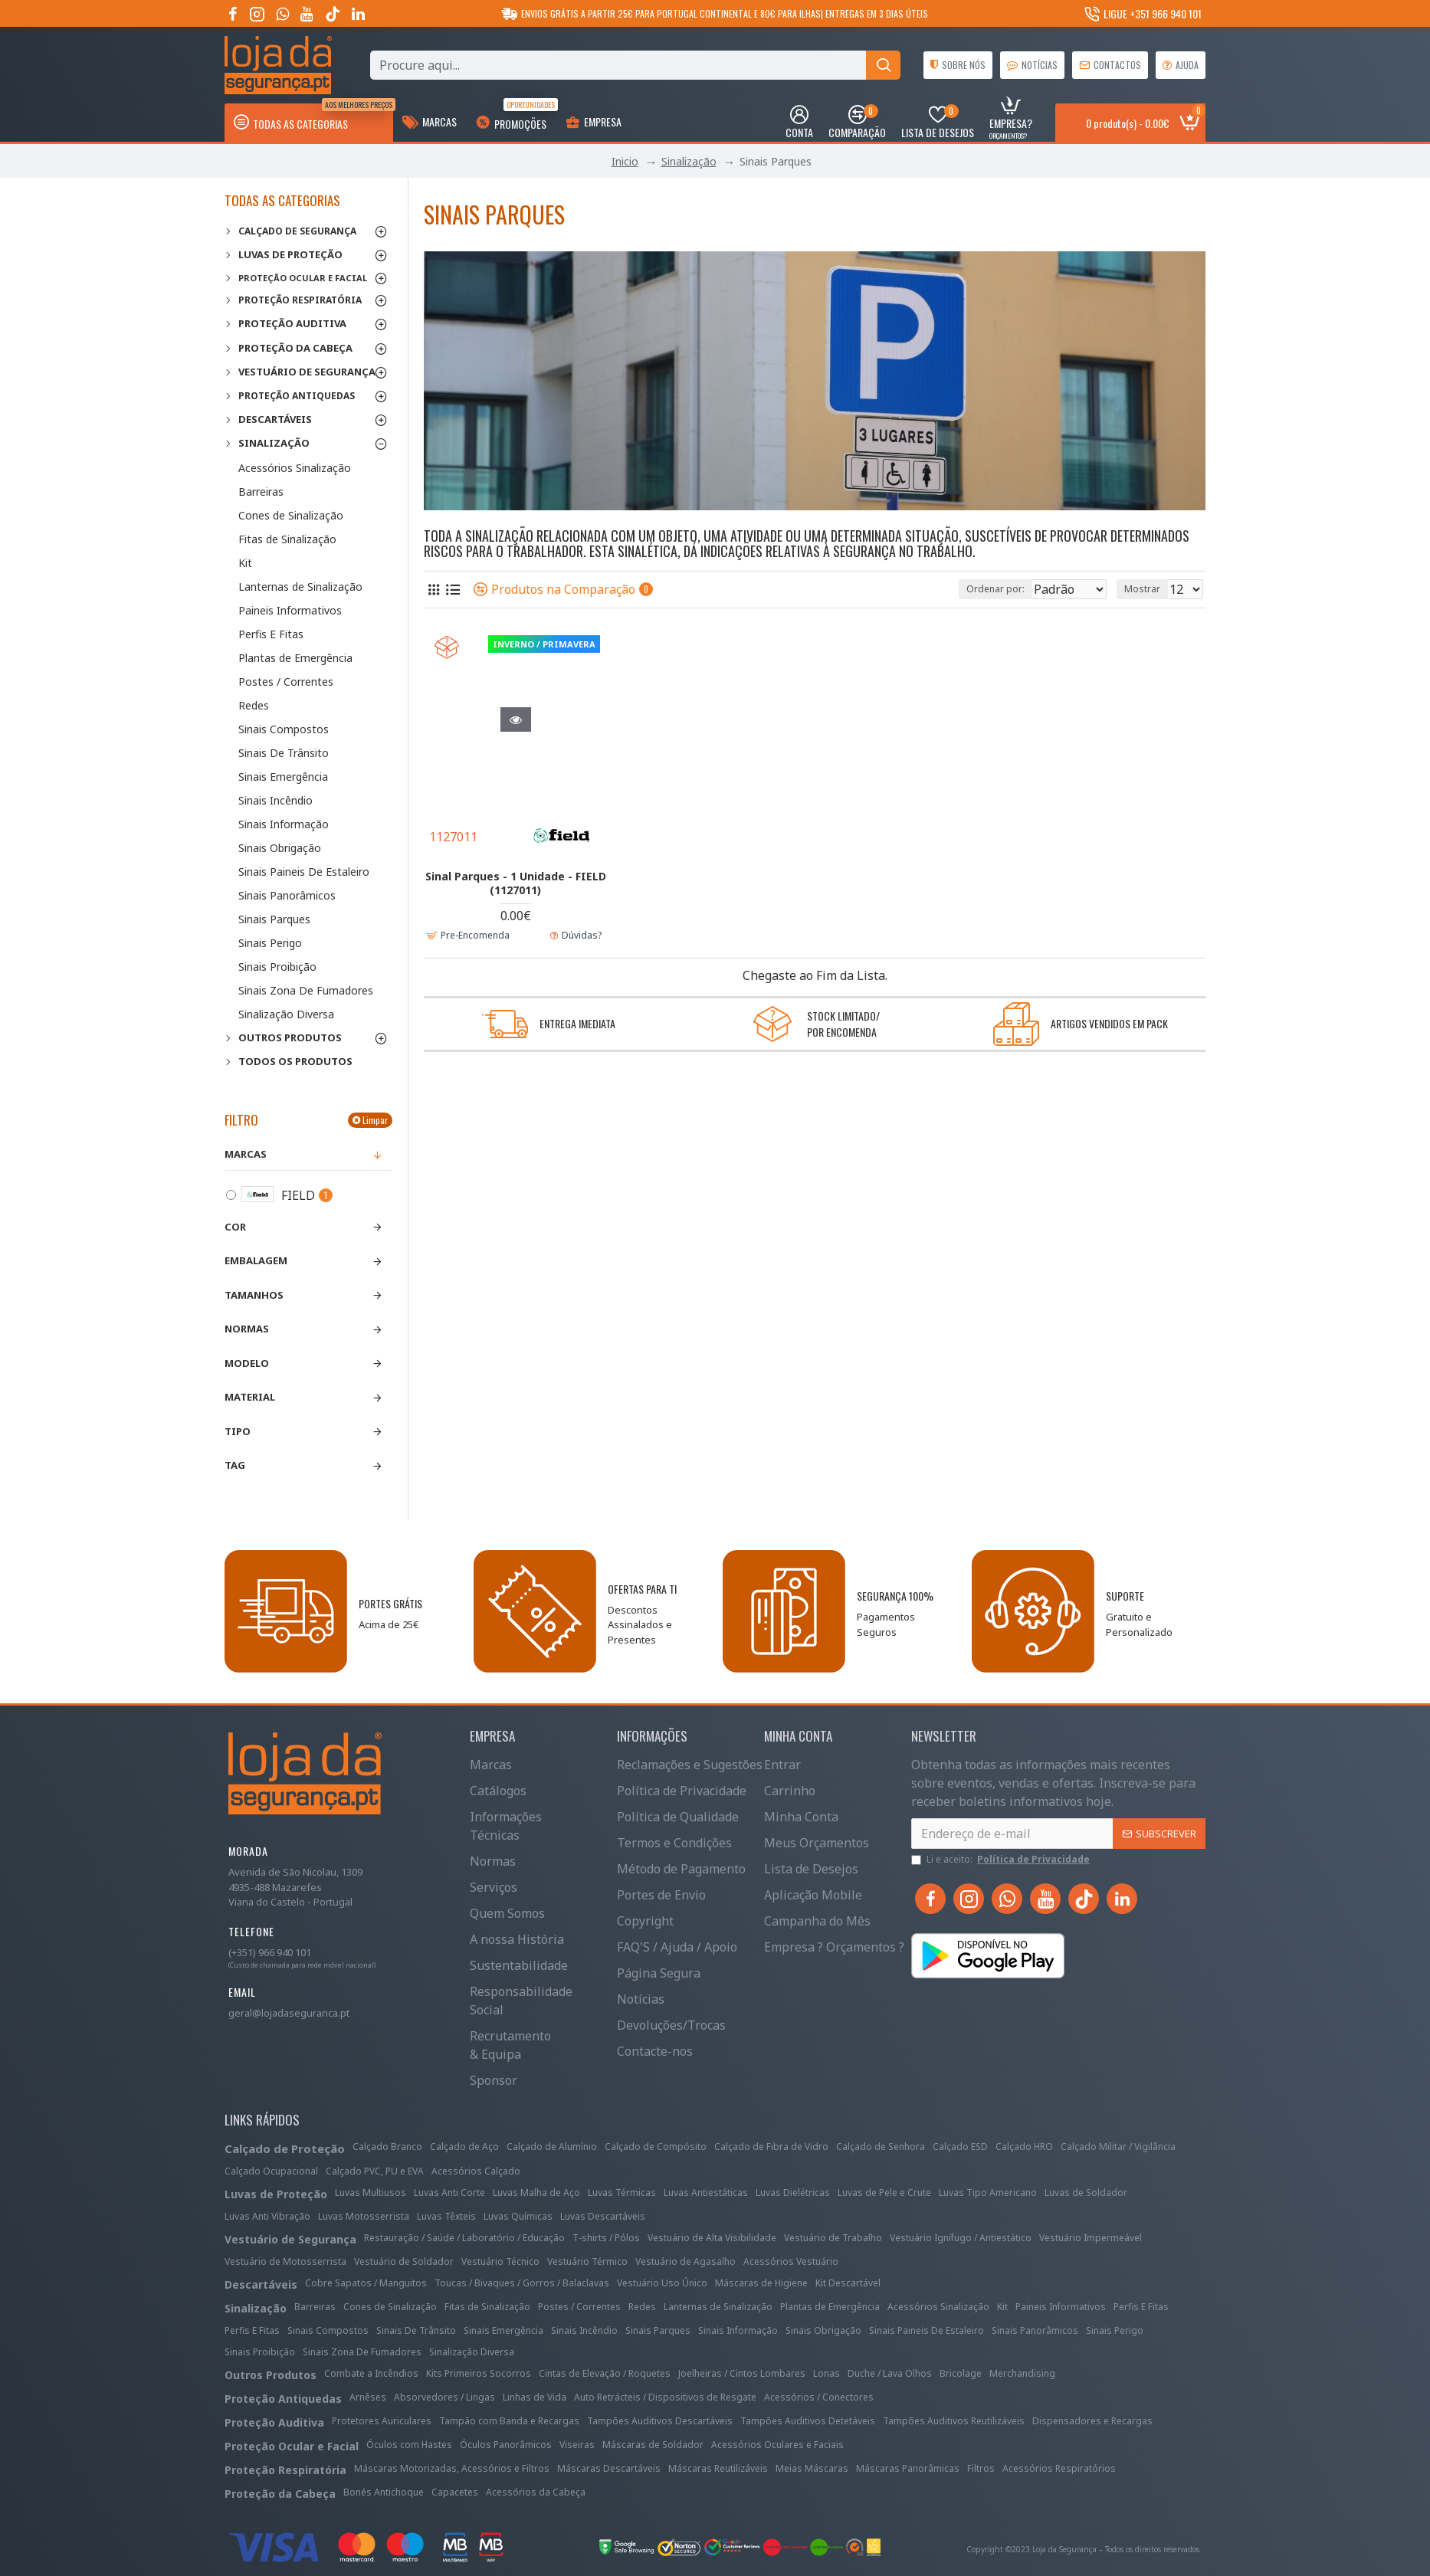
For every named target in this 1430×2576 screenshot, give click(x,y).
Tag (235, 1465)
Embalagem (256, 1260)
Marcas (246, 1154)
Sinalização (689, 161)
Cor (235, 1227)
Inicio (625, 161)
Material (250, 1397)
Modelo (247, 1363)
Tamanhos (254, 1295)
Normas (247, 1329)
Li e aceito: (1001, 1859)
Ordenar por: (962, 588)
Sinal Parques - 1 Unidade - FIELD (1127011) (515, 882)
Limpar (375, 1119)
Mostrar (1147, 588)
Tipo (238, 1431)
